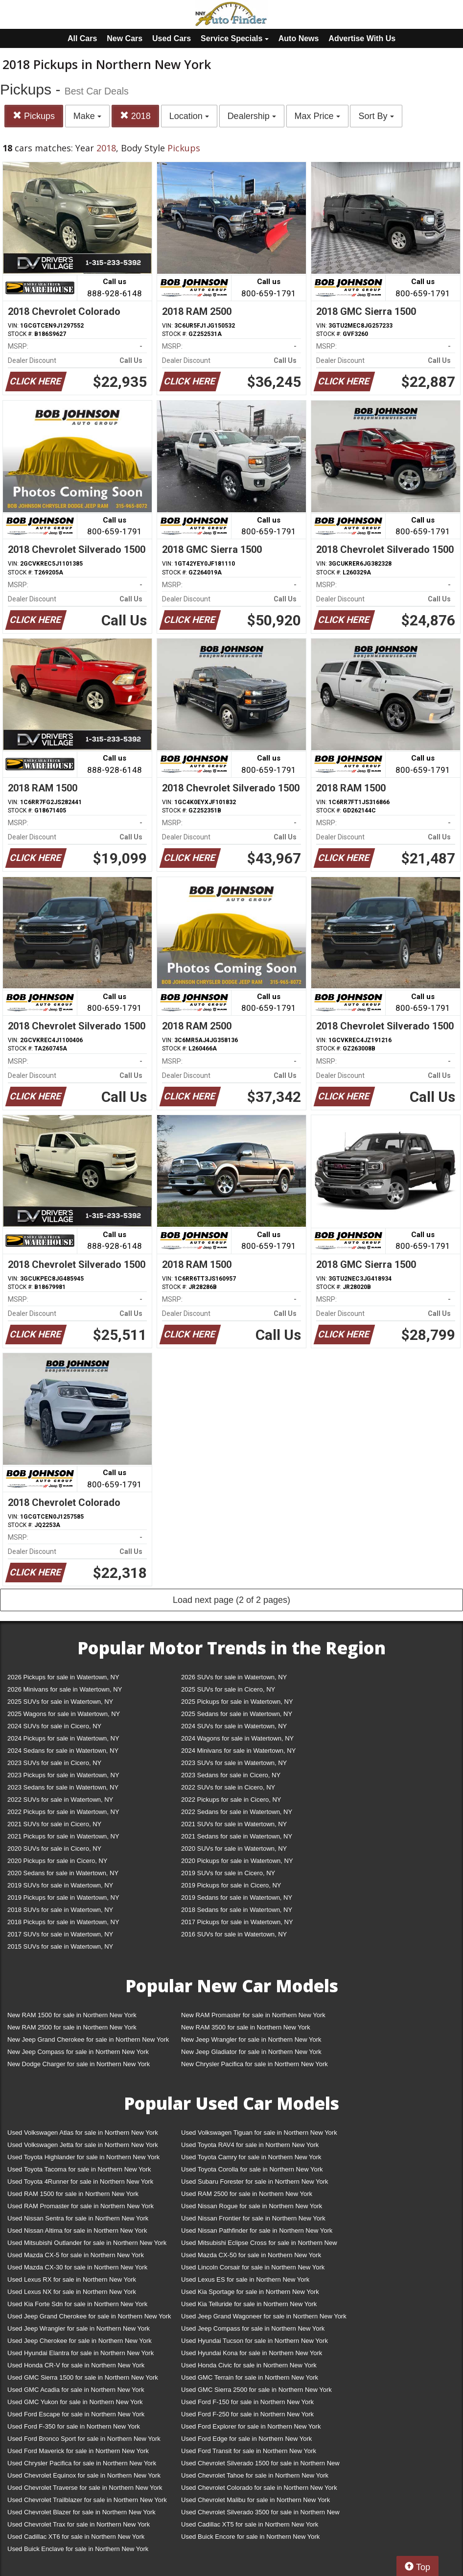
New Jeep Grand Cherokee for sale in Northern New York (88, 2039)
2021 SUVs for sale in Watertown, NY (234, 1824)
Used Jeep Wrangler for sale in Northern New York (78, 2328)
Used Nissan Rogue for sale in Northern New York (251, 2206)
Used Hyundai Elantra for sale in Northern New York (80, 2353)
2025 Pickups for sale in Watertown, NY (237, 1701)
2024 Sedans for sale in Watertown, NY (62, 1750)
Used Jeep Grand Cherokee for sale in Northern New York (89, 2316)
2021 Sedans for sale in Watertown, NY (236, 1836)
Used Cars (171, 38)
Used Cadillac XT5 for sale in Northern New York (249, 2524)
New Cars (124, 38)
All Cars (82, 38)
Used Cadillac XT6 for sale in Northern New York (75, 2536)
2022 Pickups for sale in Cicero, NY (231, 1799)
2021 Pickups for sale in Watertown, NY (63, 1836)
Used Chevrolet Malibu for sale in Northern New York (255, 2500)
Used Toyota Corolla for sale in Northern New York (252, 2169)
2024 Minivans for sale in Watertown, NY (238, 1750)
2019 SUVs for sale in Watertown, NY (60, 1885)
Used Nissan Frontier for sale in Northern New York (253, 2218)
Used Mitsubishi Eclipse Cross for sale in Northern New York (259, 2244)
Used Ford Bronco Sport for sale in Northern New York (84, 2438)
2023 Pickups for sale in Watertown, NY (63, 1775)
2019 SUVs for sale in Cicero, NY (228, 1873)
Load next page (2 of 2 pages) (231, 1600)
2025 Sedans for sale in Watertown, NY (236, 1713)
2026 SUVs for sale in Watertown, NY (234, 1677)
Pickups (34, 116)
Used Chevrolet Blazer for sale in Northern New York (81, 2512)
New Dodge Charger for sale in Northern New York (78, 2064)
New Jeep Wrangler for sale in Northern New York (251, 2039)
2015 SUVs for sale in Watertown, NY (60, 1946)
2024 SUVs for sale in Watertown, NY (234, 1726)
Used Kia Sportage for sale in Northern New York (250, 2291)
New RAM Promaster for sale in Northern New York (253, 2015)
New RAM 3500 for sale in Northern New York (245, 2027)
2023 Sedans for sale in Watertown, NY (62, 1787)
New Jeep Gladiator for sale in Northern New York (251, 2051)
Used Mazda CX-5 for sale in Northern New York (75, 2255)
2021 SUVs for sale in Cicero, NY (54, 1824)
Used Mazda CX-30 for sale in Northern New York (77, 2267)
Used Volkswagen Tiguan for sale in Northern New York (259, 2132)
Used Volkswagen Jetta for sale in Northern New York (82, 2144)
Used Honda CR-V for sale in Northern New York (75, 2365)
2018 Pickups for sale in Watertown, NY (63, 1922)
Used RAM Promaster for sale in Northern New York (80, 2206)
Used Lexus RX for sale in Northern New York (71, 2279)
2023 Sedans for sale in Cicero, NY (230, 1775)
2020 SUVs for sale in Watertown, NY (234, 1848)
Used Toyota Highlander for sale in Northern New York (83, 2157)
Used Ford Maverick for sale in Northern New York (78, 2451)
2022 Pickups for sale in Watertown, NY (63, 1811)
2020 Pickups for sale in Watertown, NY (237, 1860)
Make (87, 116)
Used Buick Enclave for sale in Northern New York (77, 2548)
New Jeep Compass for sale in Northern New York (78, 2051)
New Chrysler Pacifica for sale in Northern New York (254, 2064)
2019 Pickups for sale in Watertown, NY (63, 1897)
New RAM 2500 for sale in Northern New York (72, 2027)
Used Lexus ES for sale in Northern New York (245, 2279)
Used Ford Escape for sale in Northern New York (75, 2414)
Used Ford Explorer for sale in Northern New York (251, 2426)
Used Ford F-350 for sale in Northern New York (73, 2426)
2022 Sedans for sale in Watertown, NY (236, 1811)
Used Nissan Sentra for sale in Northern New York (77, 2218)
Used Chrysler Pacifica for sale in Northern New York (81, 2463)
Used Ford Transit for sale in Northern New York (248, 2451)
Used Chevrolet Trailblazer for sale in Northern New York (87, 2500)
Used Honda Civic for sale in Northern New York (249, 2365)
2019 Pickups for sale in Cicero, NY (231, 1885)
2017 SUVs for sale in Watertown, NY (60, 1934)
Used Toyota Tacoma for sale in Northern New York (79, 2169)
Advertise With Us (361, 38)
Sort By (376, 116)
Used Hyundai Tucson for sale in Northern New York (254, 2340)
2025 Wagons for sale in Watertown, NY (63, 1713)
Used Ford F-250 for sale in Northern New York (247, 2414)
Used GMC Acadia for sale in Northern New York (75, 2389)
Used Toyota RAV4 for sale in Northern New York (250, 2144)
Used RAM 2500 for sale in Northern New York (246, 2193)
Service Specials (235, 38)
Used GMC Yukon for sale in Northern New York (75, 2402)
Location (189, 116)
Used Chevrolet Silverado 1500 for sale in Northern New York (260, 2465)
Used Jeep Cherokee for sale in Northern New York (79, 2340)
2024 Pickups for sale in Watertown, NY (63, 1738)
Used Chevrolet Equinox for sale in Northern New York (84, 2475)
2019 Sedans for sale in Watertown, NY (236, 1897)
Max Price (317, 116)
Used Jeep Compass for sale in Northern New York (252, 2328)
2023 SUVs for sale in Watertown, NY (234, 1762)
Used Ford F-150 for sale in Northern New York (247, 2402)
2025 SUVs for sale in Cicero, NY (228, 1689)
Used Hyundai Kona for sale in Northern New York (251, 2353)
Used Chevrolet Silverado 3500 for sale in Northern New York (260, 2514)
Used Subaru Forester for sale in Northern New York (254, 2181)
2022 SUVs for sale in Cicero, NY (228, 1787)
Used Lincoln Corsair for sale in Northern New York (252, 2267)
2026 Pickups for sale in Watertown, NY (63, 1677)
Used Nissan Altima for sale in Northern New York (77, 2230)
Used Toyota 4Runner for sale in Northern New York (80, 2181)
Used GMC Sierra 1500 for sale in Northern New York (82, 2377)
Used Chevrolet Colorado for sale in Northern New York (259, 2487)
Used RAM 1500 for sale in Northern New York (73, 2193)
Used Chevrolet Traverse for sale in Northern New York (84, 2487)
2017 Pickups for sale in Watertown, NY (237, 1922)
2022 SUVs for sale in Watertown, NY (60, 1799)
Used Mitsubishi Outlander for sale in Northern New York (86, 2242)
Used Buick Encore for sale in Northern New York (250, 2536)
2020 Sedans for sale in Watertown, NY (62, 1873)
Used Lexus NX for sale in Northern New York (71, 2291)
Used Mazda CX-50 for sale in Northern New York (251, 2255)
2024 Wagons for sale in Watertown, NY (237, 1738)
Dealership (252, 116)
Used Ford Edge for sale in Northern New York (246, 2438)
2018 (135, 116)
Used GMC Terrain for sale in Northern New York (249, 2377)
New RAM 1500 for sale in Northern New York (72, 2015)
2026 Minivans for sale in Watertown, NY (64, 1689)
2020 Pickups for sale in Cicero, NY (57, 1860)
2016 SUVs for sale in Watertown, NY (234, 1934)
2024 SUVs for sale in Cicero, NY (54, 1726)
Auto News (298, 38)
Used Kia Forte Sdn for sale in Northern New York (77, 2304)
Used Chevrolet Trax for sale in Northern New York (78, 2524)
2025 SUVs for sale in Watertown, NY (60, 1701)
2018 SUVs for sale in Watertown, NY (60, 1909)
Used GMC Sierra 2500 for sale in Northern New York (256, 2389)
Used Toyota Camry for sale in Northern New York (251, 2157)
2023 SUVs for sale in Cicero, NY (54, 1762)
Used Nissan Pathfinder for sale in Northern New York (256, 2230)
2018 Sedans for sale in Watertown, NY (236, 1909)
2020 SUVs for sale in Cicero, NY (54, 1848)
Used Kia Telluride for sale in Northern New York (249, 2304)
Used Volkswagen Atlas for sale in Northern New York (82, 2132)
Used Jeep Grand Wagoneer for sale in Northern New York (264, 2316)
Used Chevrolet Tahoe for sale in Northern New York (254, 2475)
